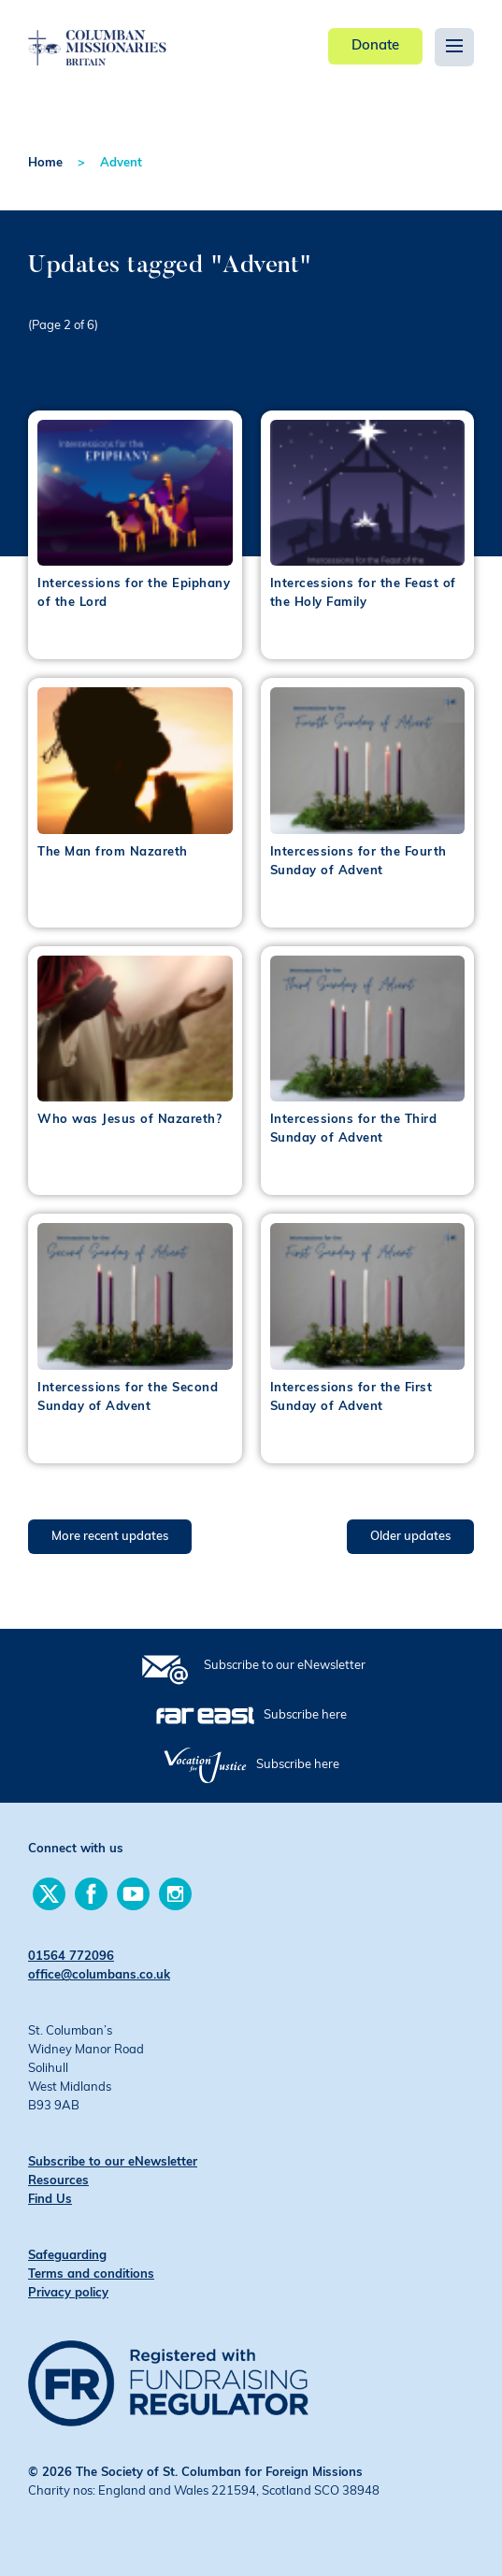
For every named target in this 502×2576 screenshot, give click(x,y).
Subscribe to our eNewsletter (285, 1666)
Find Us (50, 2200)
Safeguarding (67, 2256)
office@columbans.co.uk (99, 1975)
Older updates (410, 1537)
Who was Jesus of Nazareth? (129, 1120)
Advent (121, 163)
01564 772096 (71, 1956)
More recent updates (109, 1537)
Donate (375, 46)
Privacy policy (68, 2293)
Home (45, 163)
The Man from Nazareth (112, 852)
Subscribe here (305, 1715)
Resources (58, 2181)
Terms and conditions (91, 2274)
